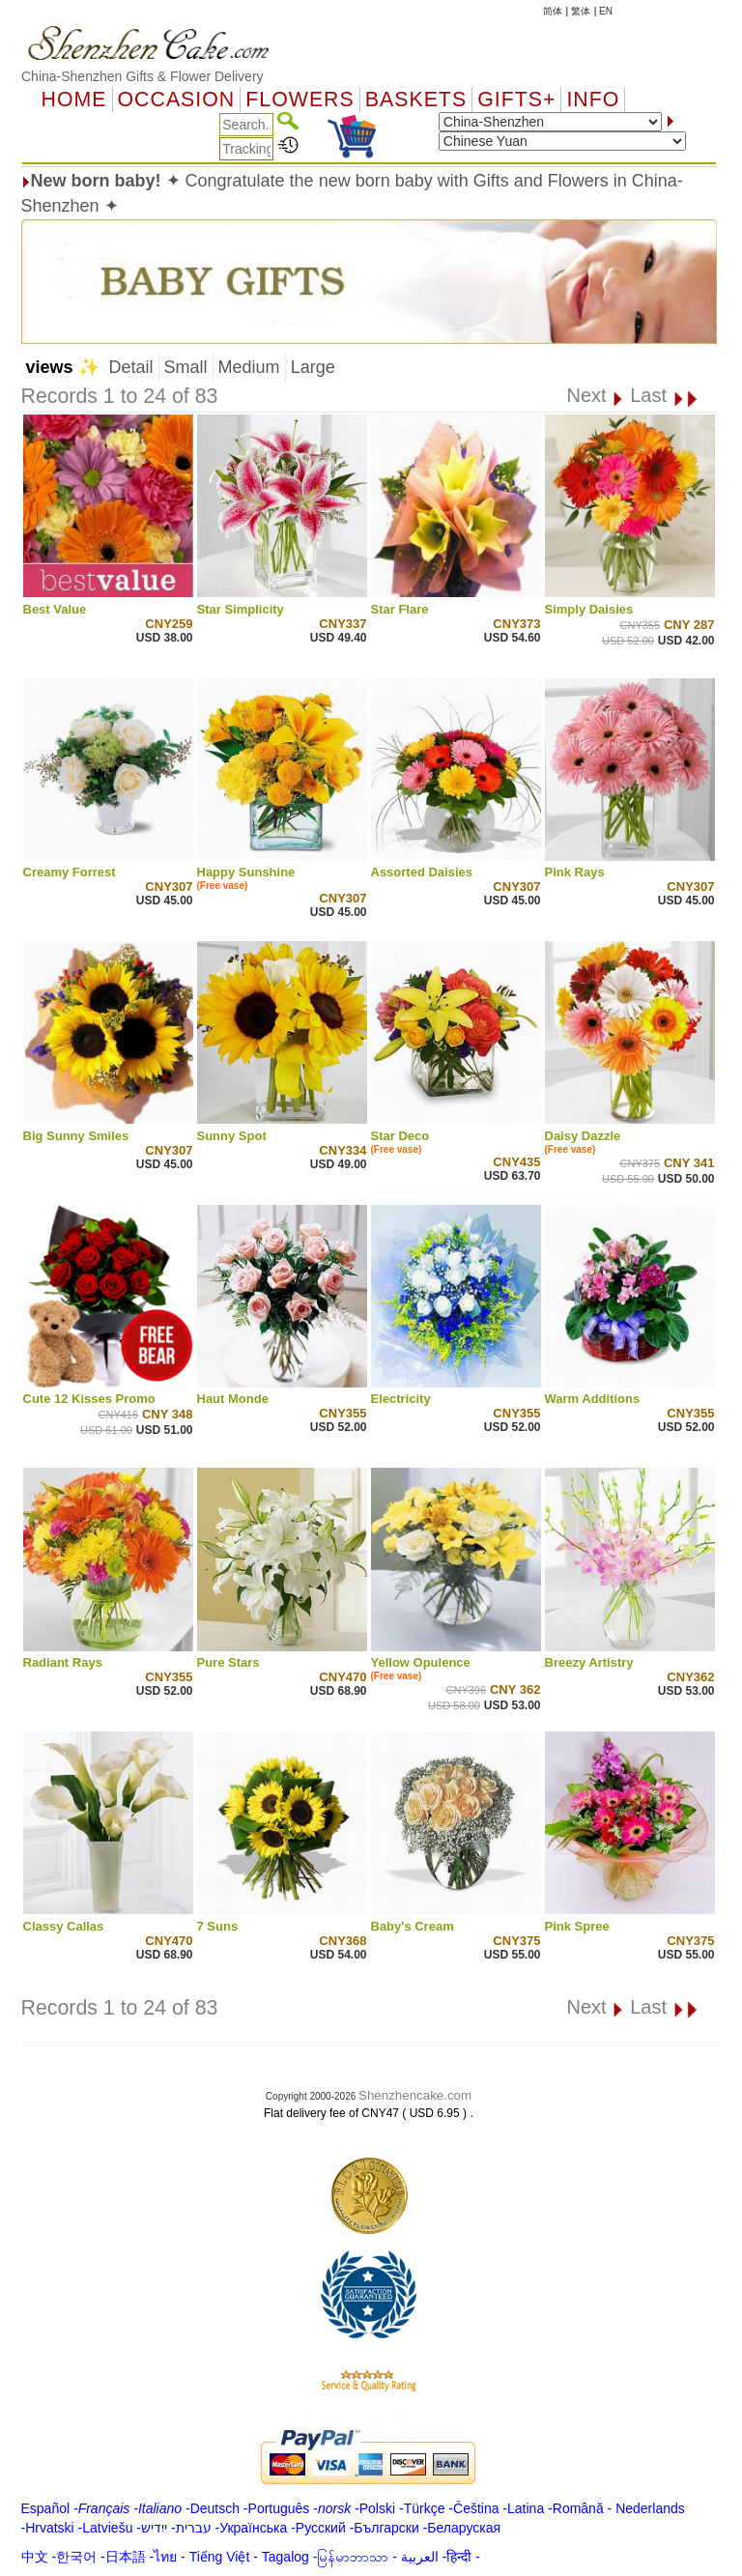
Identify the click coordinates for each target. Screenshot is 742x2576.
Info (592, 99)
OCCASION (177, 99)
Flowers (299, 99)
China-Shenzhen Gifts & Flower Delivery (142, 76)
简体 (552, 11)
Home (74, 99)
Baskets (416, 99)
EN (606, 11)
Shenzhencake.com (414, 2095)
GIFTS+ (516, 99)
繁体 (580, 11)
